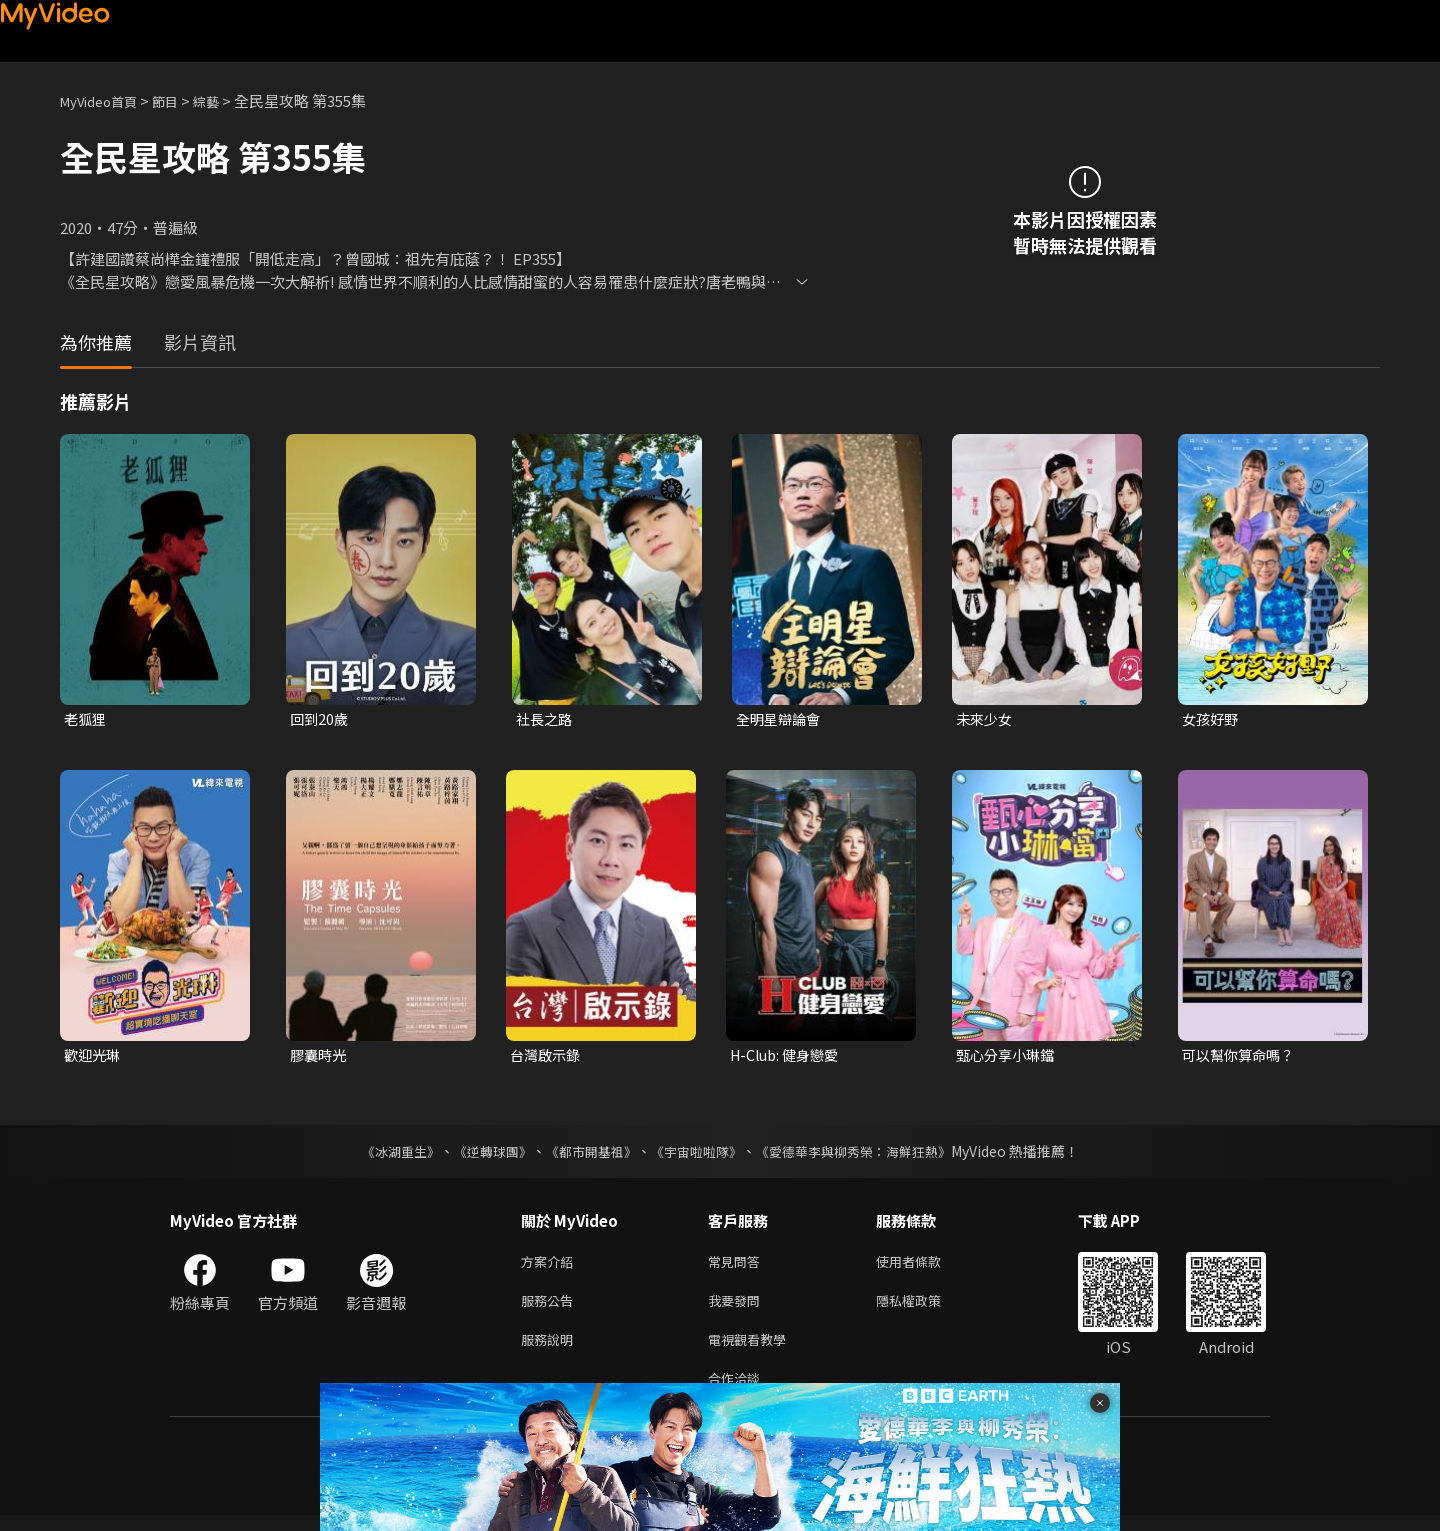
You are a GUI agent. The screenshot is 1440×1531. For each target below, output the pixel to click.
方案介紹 (551, 1266)
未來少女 (986, 719)
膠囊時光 (320, 1057)
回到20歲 (320, 719)
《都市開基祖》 (586, 1155)
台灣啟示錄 (547, 1057)
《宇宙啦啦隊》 (698, 1155)
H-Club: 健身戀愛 (788, 1057)
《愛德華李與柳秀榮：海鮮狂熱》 (866, 1155)
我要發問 (738, 1308)
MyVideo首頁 (105, 100)
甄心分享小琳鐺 (1008, 1057)
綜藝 (226, 100)
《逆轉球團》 (481, 1155)
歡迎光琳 (94, 1057)
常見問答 (738, 1266)
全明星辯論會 (781, 719)
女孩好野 (1212, 719)
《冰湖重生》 (383, 1155)
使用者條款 (925, 1266)
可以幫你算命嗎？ (1242, 1057)
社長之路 (546, 719)
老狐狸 (86, 719)
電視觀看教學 (753, 1350)
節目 (181, 100)
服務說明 (551, 1350)
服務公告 (551, 1308)
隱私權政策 (925, 1308)
